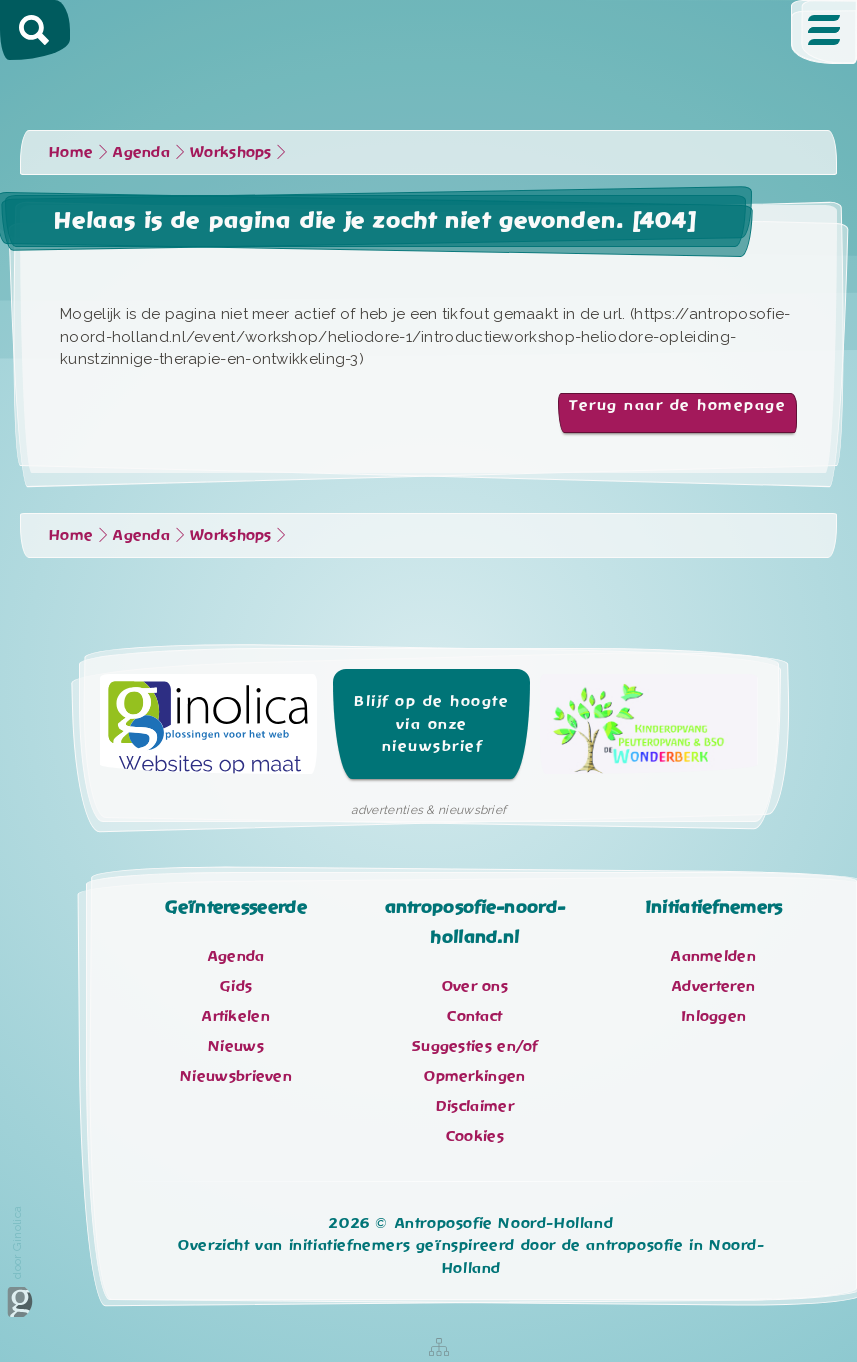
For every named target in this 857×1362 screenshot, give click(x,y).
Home (71, 152)
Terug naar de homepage (677, 405)
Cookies (475, 1136)
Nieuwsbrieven (236, 1076)
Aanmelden (713, 956)
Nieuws (236, 1046)
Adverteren (713, 986)
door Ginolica (20, 1261)
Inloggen (713, 1016)
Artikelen (236, 1016)
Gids (236, 986)
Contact (474, 1016)
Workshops (231, 152)
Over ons (475, 986)
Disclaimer (475, 1106)
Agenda (141, 152)
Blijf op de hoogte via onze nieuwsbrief (431, 723)
